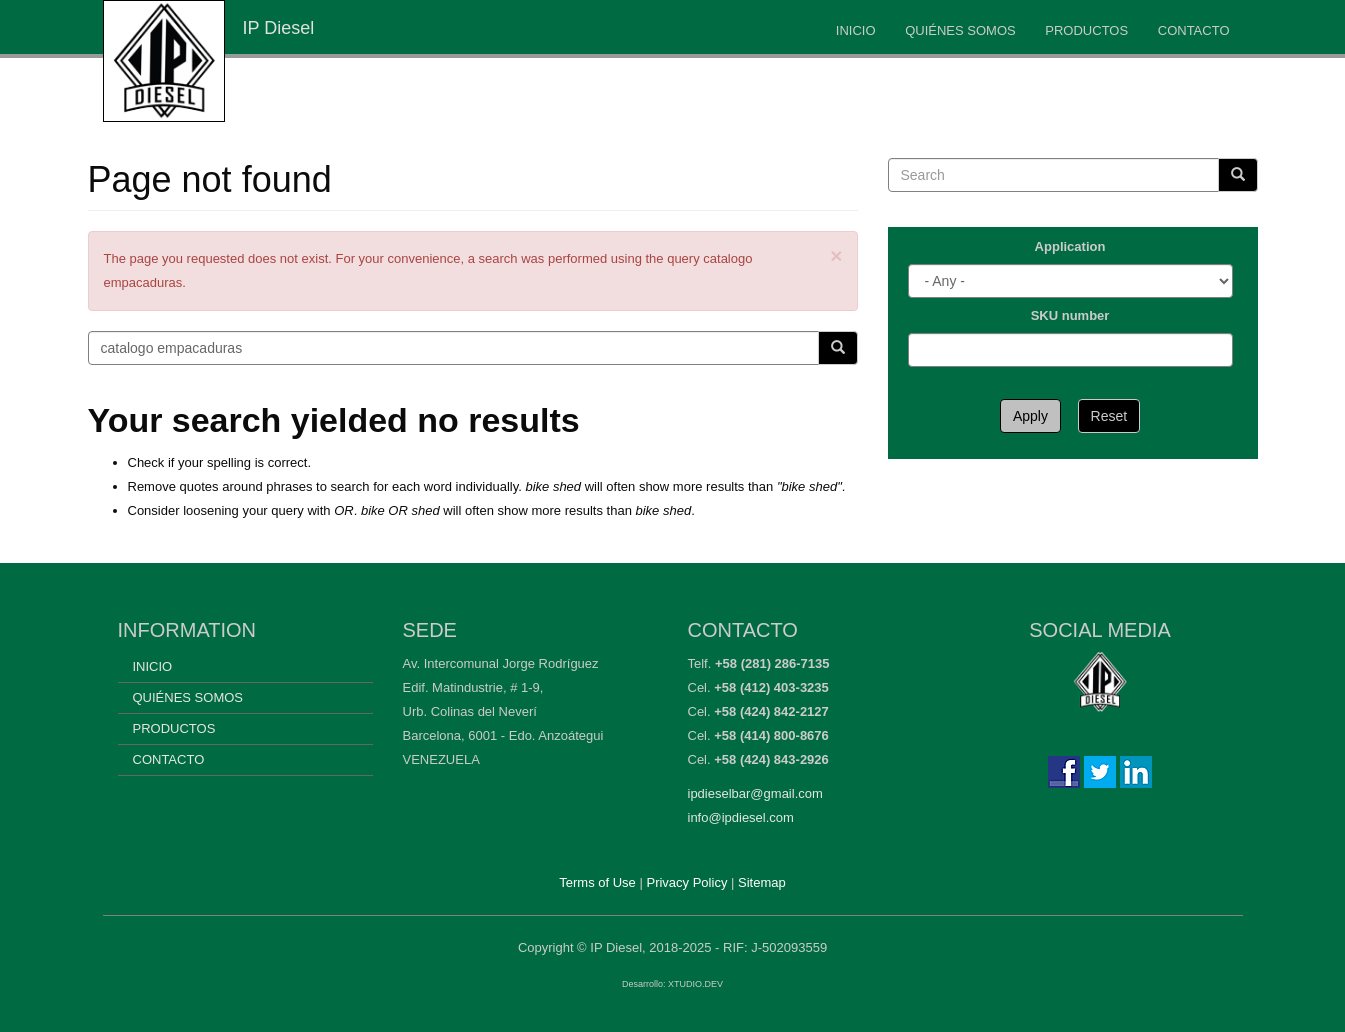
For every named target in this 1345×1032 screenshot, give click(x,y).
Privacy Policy (686, 882)
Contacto (1194, 30)
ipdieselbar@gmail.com (755, 793)
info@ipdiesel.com (741, 817)
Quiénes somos (960, 30)
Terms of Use (597, 882)
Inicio (856, 30)
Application (1070, 246)
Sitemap (762, 882)
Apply (1030, 416)
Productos (1086, 30)
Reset (1109, 416)
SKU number (1070, 315)
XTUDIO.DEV (695, 984)
